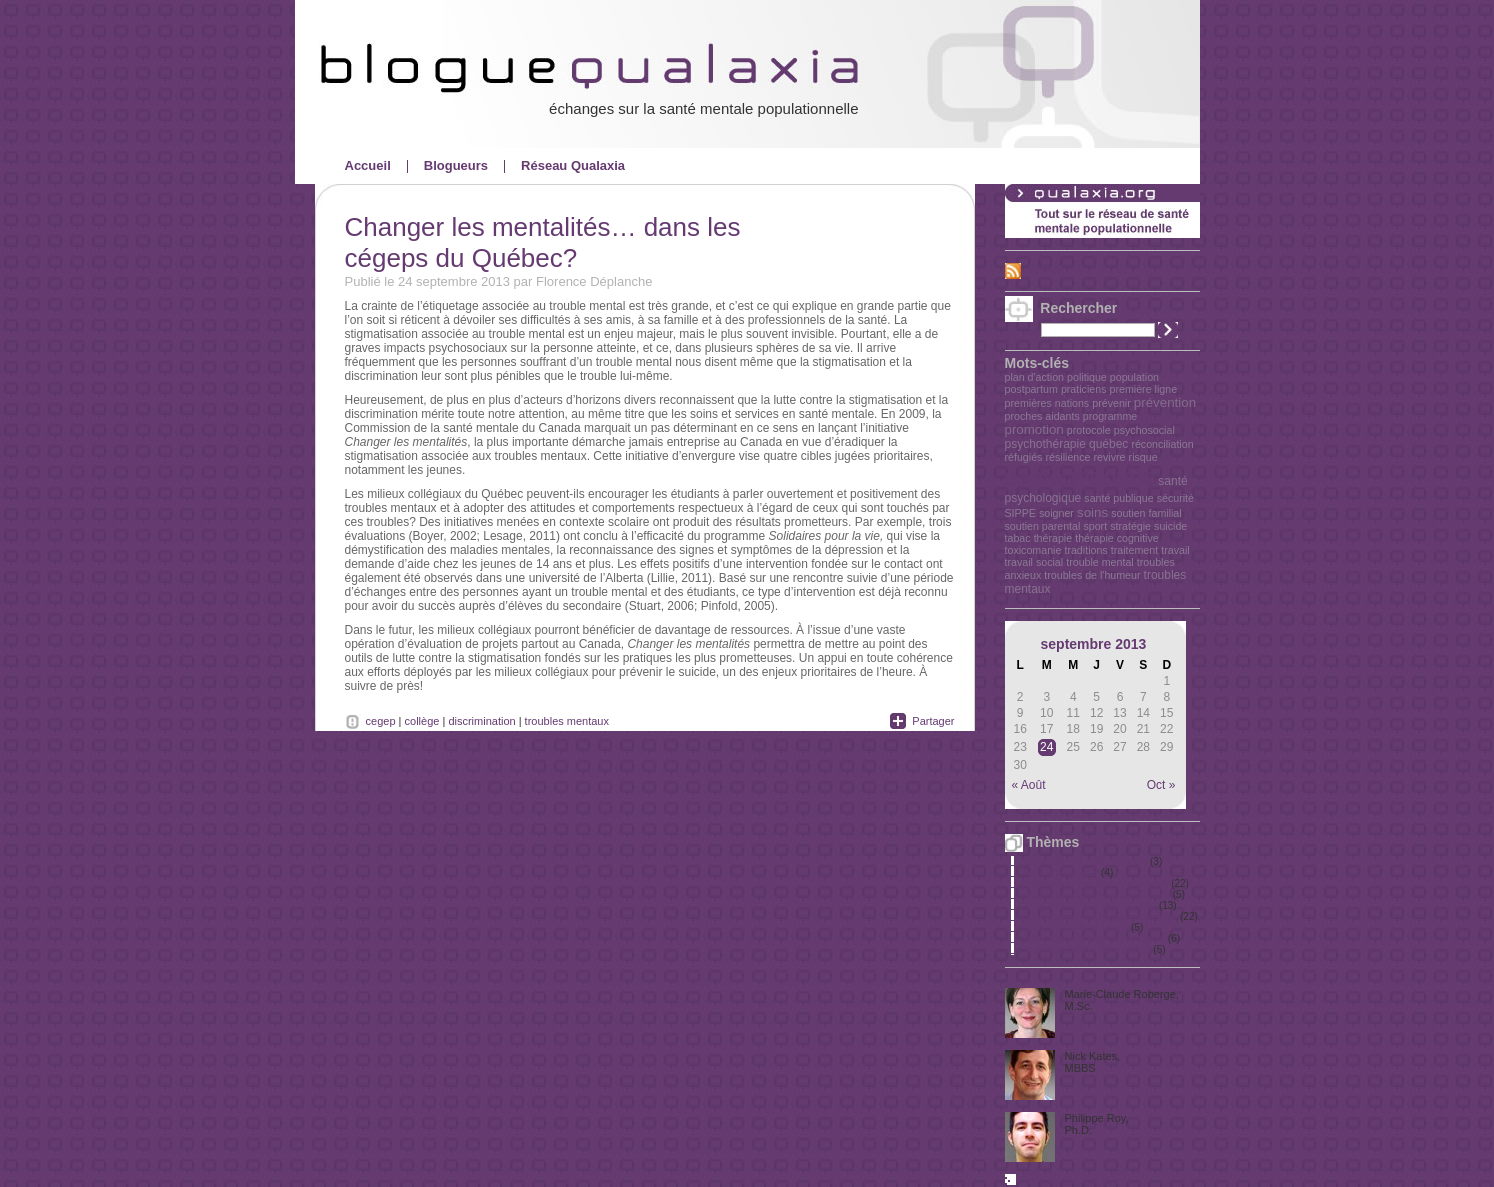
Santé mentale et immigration (1086, 949)
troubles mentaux (567, 721)
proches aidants (1042, 416)
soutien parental (1043, 526)
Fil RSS (1045, 270)
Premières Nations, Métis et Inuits (1096, 894)
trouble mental (1100, 562)
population (1134, 377)
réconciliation (1162, 444)
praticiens (1084, 389)
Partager (933, 721)
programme (1110, 416)
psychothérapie (1045, 444)
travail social (1034, 562)
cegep (381, 721)
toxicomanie (1033, 550)
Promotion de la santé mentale (1089, 905)
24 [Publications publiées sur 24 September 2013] (1046, 747)
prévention (1165, 402)
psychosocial (1144, 430)
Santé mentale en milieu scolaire (1093, 938)
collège (422, 721)
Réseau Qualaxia (573, 165)
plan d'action (1035, 377)
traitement (1134, 550)
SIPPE (1020, 513)
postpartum (1031, 389)
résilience (1067, 457)
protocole (1089, 430)
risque (1143, 457)
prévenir (1111, 403)
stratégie (1130, 526)
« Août (1029, 785)
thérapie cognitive (1117, 538)
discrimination (481, 721)
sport (1095, 526)
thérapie (1053, 538)
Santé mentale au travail (1075, 927)
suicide (1170, 526)
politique (1087, 377)
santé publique (1118, 498)
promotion (1034, 429)
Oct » (1161, 785)
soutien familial (1146, 513)
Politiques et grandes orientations (1095, 883)
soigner (1056, 513)
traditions (1085, 550)
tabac (1018, 538)
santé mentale (1080, 476)
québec (1108, 444)
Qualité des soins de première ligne (1099, 916)
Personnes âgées (1060, 872)
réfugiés (1024, 457)
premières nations (1047, 403)
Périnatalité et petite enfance (1084, 861)
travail (1175, 550)
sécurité (1175, 498)
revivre (1110, 457)
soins (1092, 512)
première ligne (1144, 389)
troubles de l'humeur (1092, 575)
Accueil (368, 165)
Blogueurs (456, 165)
